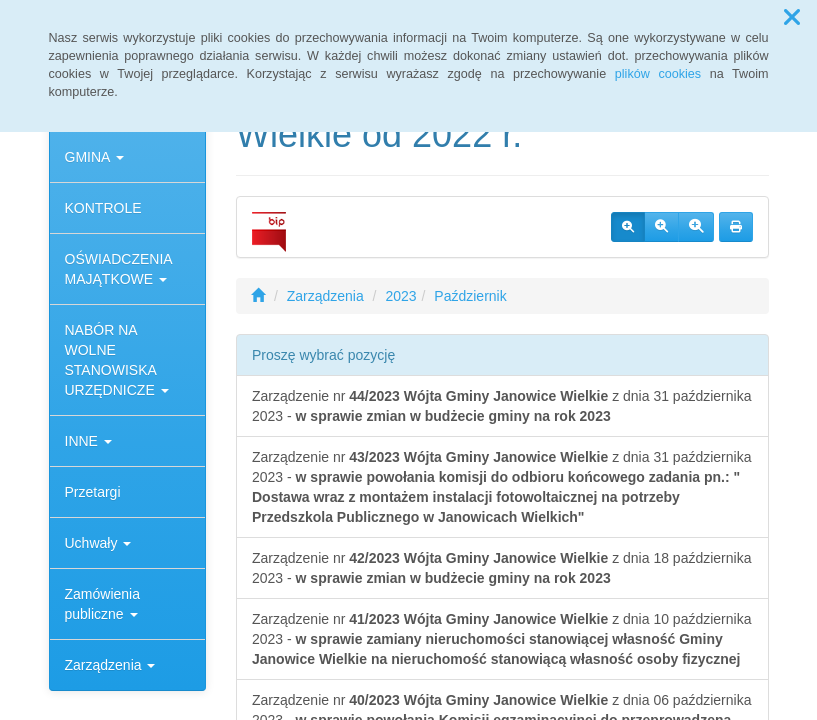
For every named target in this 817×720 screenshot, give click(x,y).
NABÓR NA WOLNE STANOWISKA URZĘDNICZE (117, 360)
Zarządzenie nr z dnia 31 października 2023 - (501, 406)
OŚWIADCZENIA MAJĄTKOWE (118, 269)
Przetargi (93, 492)
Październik (470, 296)
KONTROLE (103, 208)
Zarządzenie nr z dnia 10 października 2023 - (501, 639)
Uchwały (98, 543)
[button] (792, 18)
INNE (88, 441)
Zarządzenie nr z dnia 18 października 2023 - (501, 568)
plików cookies (658, 74)
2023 (400, 296)
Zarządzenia (110, 665)
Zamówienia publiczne (102, 604)
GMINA (94, 157)
